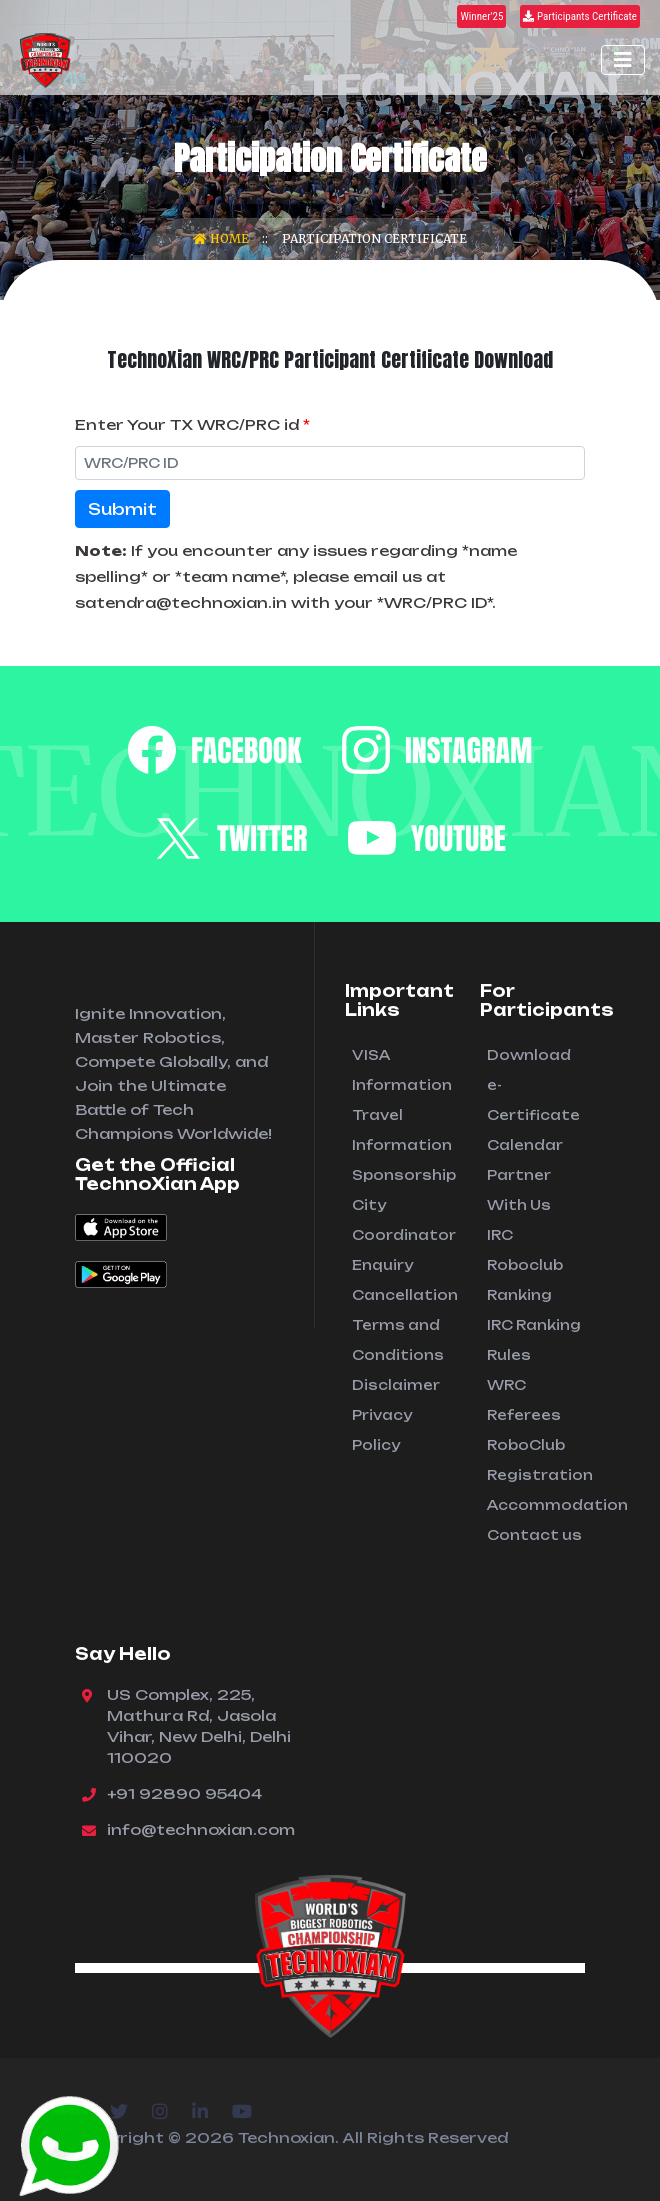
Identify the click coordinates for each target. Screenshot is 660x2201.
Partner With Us (519, 1190)
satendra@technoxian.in (181, 602)
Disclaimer (396, 1385)
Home (222, 238)
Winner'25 (481, 16)
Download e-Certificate (533, 1085)
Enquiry (382, 1265)
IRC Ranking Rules (534, 1340)
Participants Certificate (580, 16)
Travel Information (401, 1130)
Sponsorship (401, 1175)
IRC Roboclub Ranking (525, 1265)
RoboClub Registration (536, 1460)
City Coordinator (401, 1220)
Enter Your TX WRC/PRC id (192, 424)
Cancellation (401, 1295)
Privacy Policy (382, 1430)
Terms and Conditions (398, 1340)
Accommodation (536, 1505)
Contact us (534, 1535)
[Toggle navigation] (623, 60)
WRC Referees (524, 1400)
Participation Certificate (374, 238)
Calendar (525, 1145)
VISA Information (401, 1070)
